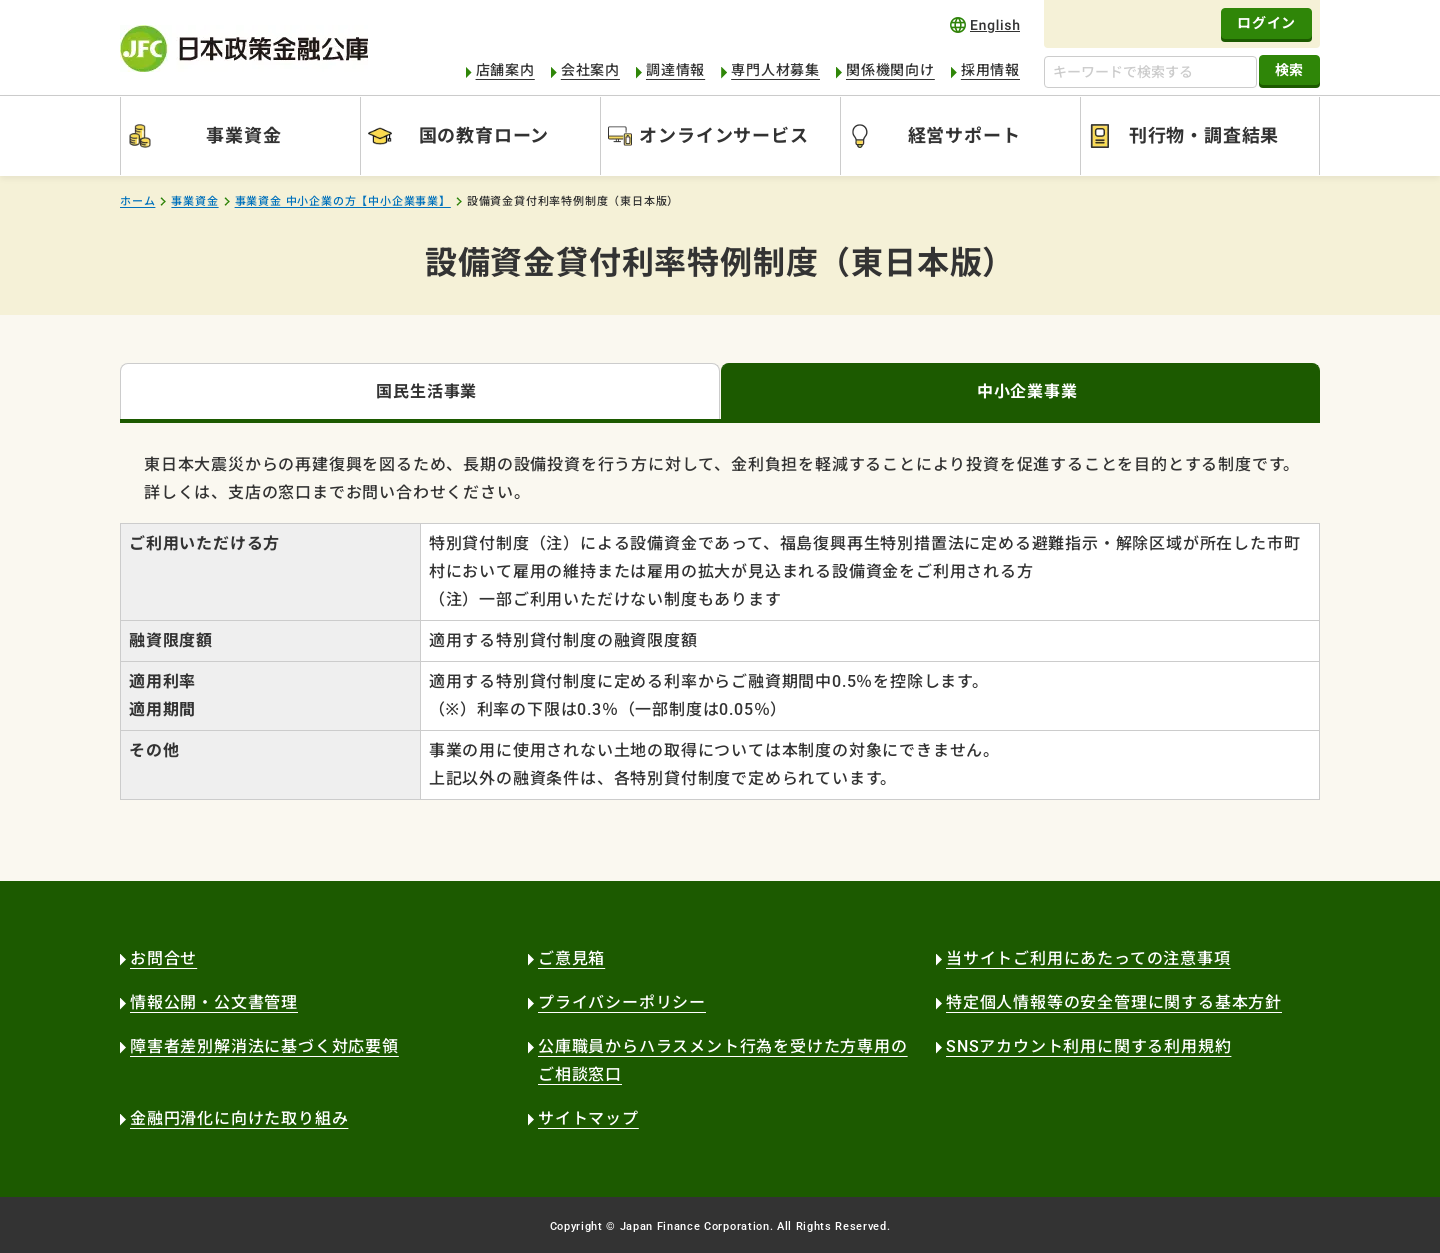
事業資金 (243, 135)
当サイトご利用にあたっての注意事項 (1088, 958)
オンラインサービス (723, 135)
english (985, 24)
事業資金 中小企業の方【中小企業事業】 (343, 201)
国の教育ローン (484, 135)
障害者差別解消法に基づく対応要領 (264, 1046)
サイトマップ (588, 1118)
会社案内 (590, 70)
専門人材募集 (775, 70)
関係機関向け (890, 70)
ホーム (137, 201)
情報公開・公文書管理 (214, 1002)
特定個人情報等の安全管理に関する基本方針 (1114, 1002)
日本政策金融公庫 (244, 48)
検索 (1289, 70)
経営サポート (964, 135)
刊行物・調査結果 (1204, 135)
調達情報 (675, 70)
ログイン (1266, 23)
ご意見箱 (571, 958)
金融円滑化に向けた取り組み (239, 1118)
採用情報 (990, 70)
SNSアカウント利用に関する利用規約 (1088, 1046)
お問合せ (163, 958)
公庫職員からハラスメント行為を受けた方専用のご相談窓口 (723, 1060)
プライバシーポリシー (622, 1002)
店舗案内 (505, 70)
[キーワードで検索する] (1150, 72)
